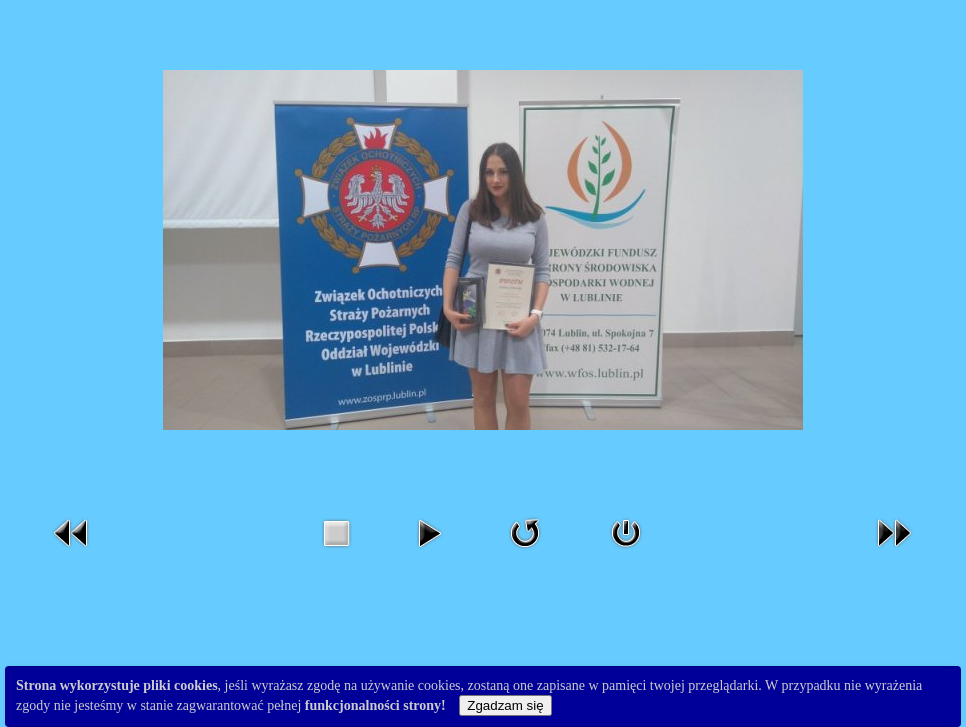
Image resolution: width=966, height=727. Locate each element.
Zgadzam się (505, 705)
